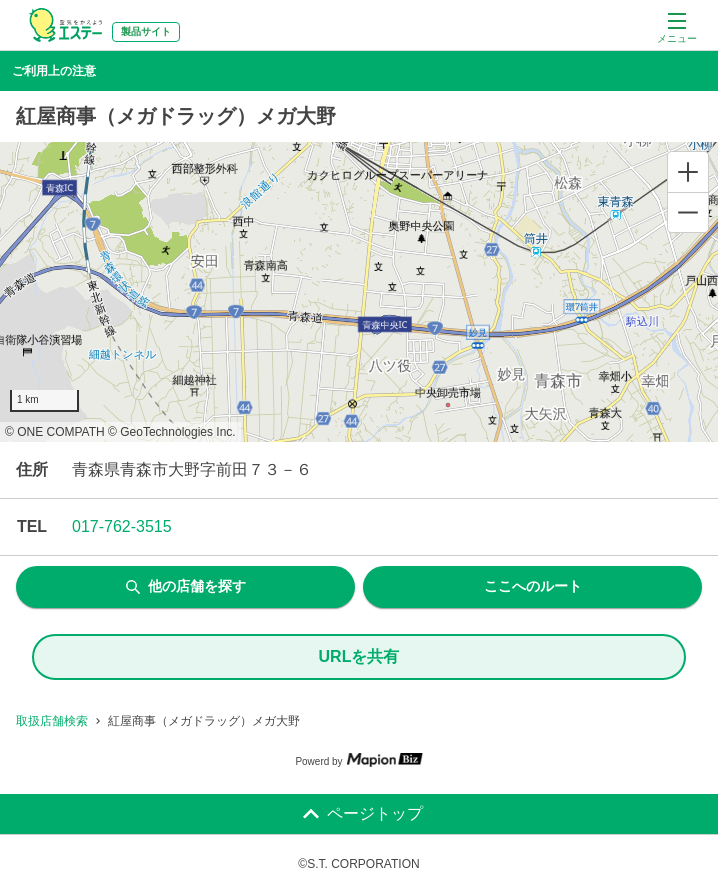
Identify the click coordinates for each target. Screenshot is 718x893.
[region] (359, 292)
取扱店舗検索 (52, 721)
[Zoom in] (688, 172)
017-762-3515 (122, 526)
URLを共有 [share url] (359, 656)
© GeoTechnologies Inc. (172, 432)
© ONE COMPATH (55, 432)
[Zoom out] (688, 212)
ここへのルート (533, 586)
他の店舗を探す (186, 586)
